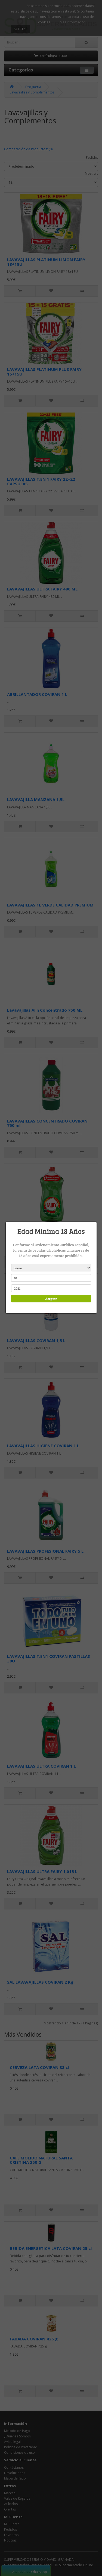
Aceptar (50, 1298)
